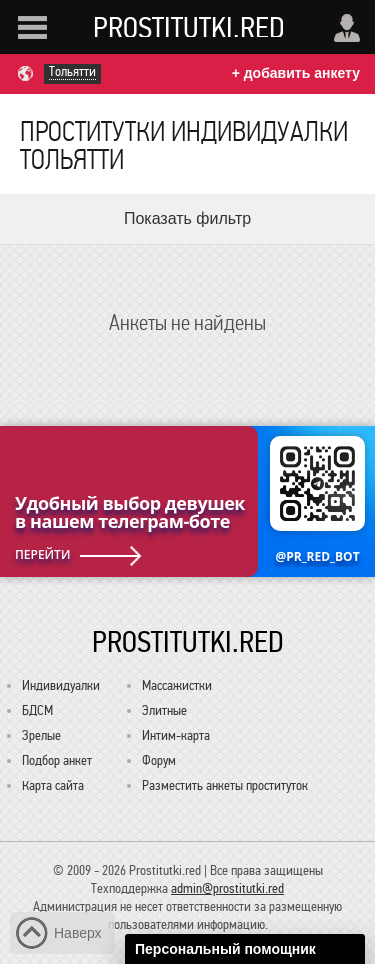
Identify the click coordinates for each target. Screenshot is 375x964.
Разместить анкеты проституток (225, 785)
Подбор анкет (57, 760)
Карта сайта (53, 785)
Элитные (164, 710)
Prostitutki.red (189, 27)
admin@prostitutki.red (227, 888)
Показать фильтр (187, 218)
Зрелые (41, 735)
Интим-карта (176, 735)
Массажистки (177, 685)
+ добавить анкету (296, 73)
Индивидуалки (61, 685)
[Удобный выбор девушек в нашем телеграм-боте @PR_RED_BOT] (187, 501)
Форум (159, 760)
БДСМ (37, 710)
